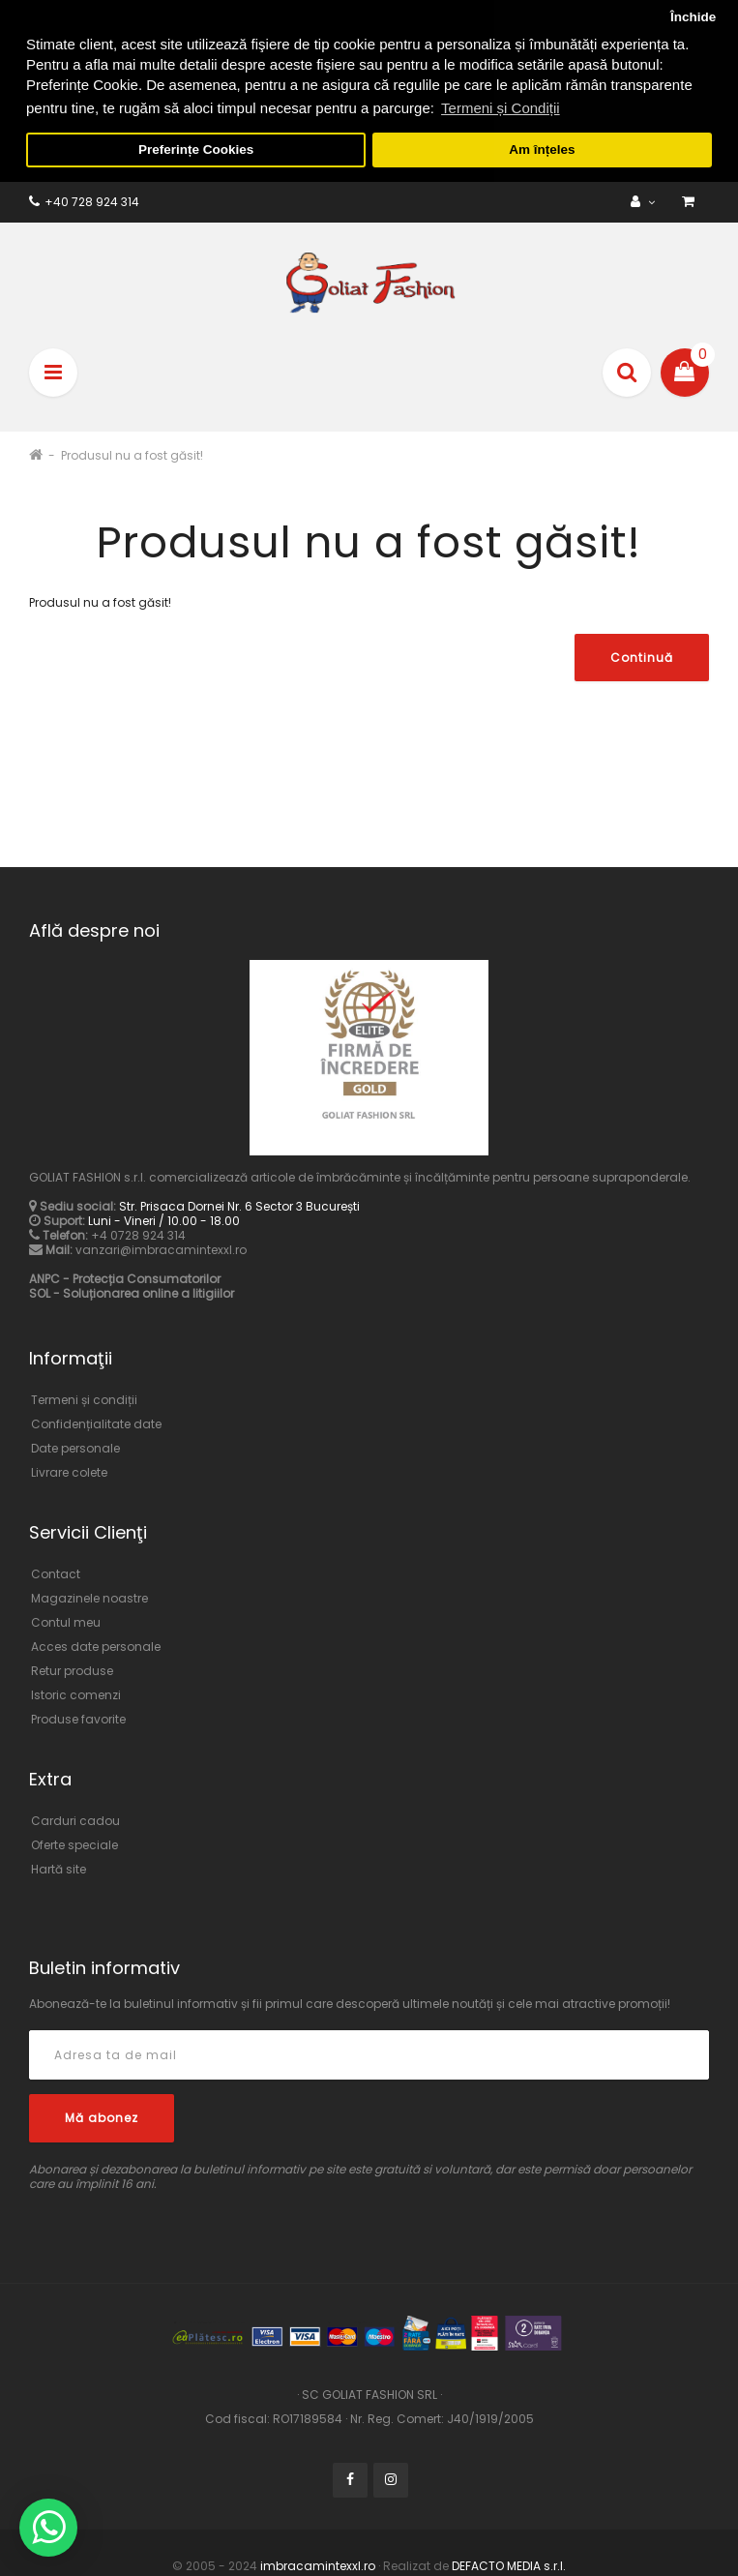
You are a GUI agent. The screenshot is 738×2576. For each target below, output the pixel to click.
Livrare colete (69, 1470)
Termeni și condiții (84, 1398)
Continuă (641, 656)
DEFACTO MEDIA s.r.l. (507, 2564)
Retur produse (72, 1669)
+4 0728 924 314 (138, 1234)
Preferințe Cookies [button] (195, 149)
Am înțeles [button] (542, 149)
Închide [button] (693, 17)
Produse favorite (78, 1717)
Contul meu (66, 1620)
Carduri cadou (75, 1819)
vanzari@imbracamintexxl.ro (161, 1249)
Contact (55, 1572)
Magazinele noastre (89, 1596)
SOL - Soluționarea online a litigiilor (131, 1292)
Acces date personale (96, 1644)
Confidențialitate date (96, 1422)
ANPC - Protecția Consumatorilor (125, 1278)
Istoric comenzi (76, 1693)
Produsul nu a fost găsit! (132, 453)
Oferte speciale (74, 1843)
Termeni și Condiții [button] (500, 108)
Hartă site (58, 1867)
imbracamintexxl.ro (317, 2564)
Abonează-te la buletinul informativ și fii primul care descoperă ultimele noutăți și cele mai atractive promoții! (349, 2002)
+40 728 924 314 (84, 200)
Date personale (75, 1446)
